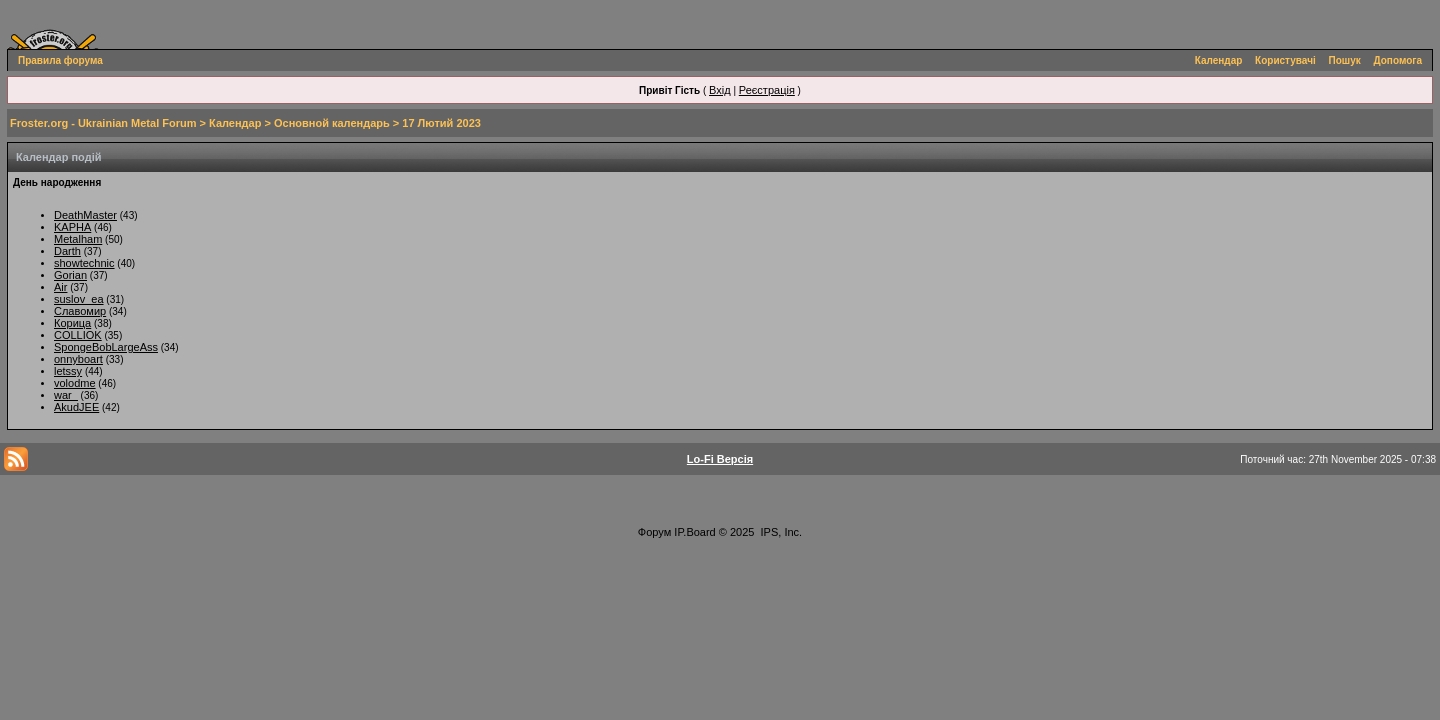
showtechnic (84, 263)
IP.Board (694, 532)
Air (60, 287)
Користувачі (1285, 60)
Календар (1219, 60)
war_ (66, 395)
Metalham (78, 239)
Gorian (70, 275)
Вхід (720, 90)
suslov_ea (79, 299)
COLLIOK (78, 335)
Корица (72, 323)
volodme (75, 383)
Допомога (1398, 60)
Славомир (80, 311)
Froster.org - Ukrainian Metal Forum (103, 123)
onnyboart (78, 359)
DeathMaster (85, 215)
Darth (67, 251)
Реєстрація (767, 90)
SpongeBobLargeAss (106, 347)
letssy (68, 371)
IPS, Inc (780, 532)
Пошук (1345, 60)
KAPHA (72, 227)
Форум (654, 532)
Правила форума (60, 60)
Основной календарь (332, 123)
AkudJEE (76, 407)
